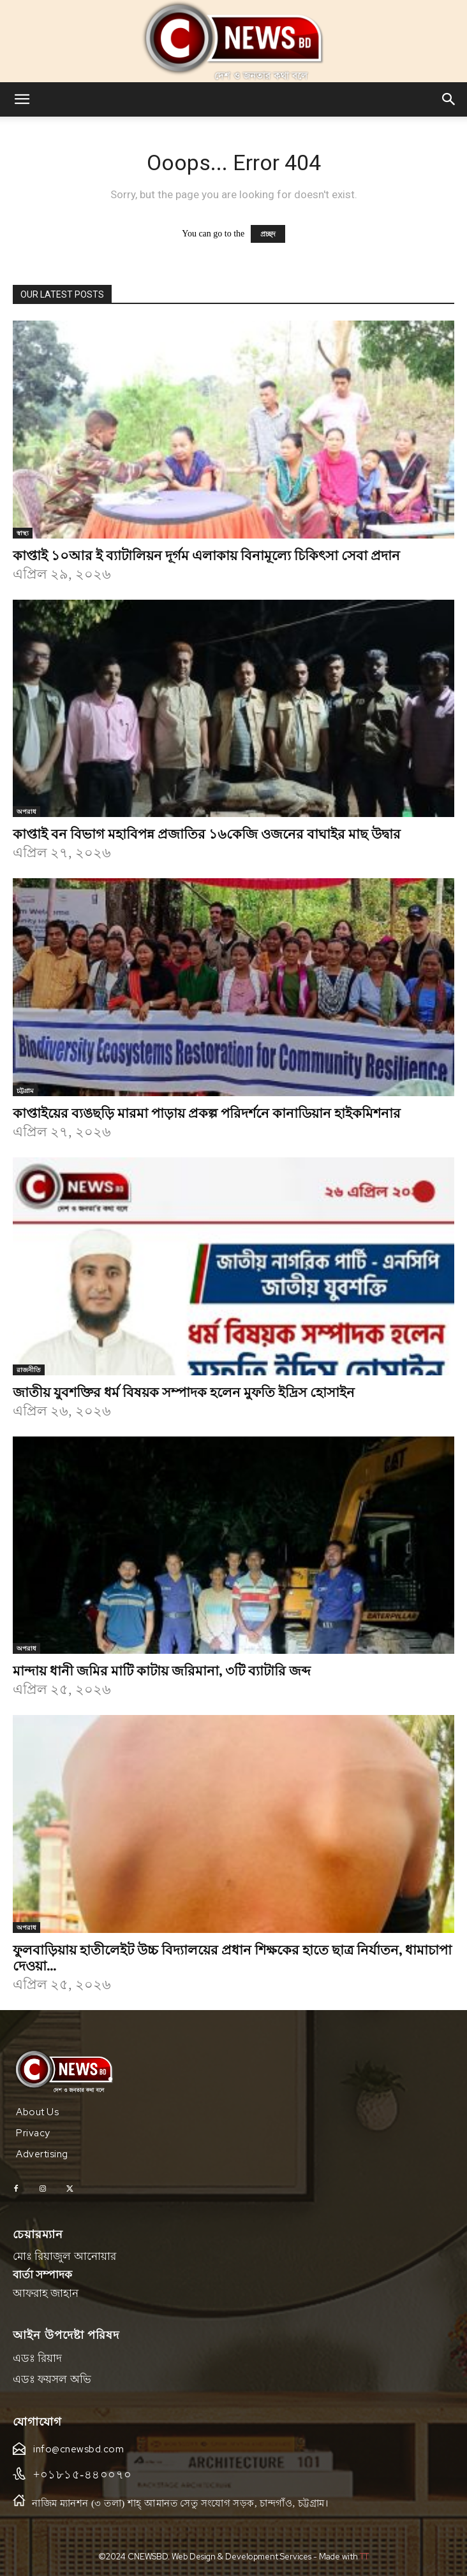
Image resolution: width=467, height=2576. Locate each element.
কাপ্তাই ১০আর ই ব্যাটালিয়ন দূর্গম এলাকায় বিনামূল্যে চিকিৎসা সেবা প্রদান (206, 554)
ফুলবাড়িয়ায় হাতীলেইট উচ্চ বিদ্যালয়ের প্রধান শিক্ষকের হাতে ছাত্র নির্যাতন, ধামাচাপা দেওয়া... (232, 1957)
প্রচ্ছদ (268, 234)
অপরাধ (26, 811)
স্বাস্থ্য (23, 532)
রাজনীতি (29, 1369)
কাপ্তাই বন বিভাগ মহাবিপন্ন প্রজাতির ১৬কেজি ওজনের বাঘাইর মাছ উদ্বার (207, 833)
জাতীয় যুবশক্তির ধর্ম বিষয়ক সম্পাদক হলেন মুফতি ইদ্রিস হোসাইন (184, 1391)
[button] (21, 99)
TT (364, 2556)
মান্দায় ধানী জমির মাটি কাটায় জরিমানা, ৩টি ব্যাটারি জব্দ (162, 1670)
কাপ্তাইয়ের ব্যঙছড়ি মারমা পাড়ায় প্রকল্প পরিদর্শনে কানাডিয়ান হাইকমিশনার (207, 1112)
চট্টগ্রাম (25, 1090)
